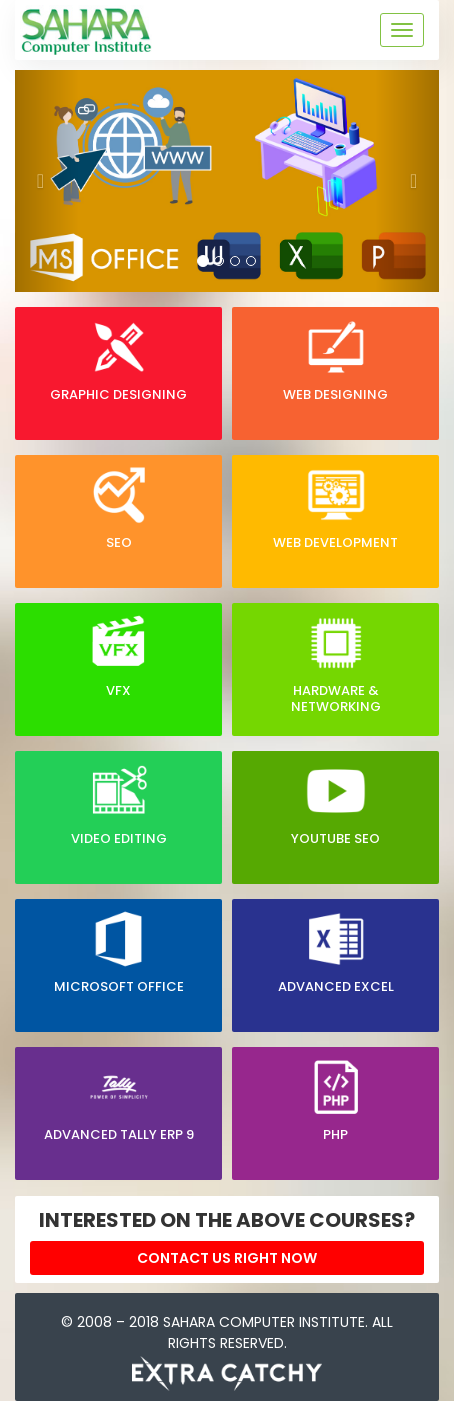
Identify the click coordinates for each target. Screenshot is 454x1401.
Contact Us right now (227, 1258)
